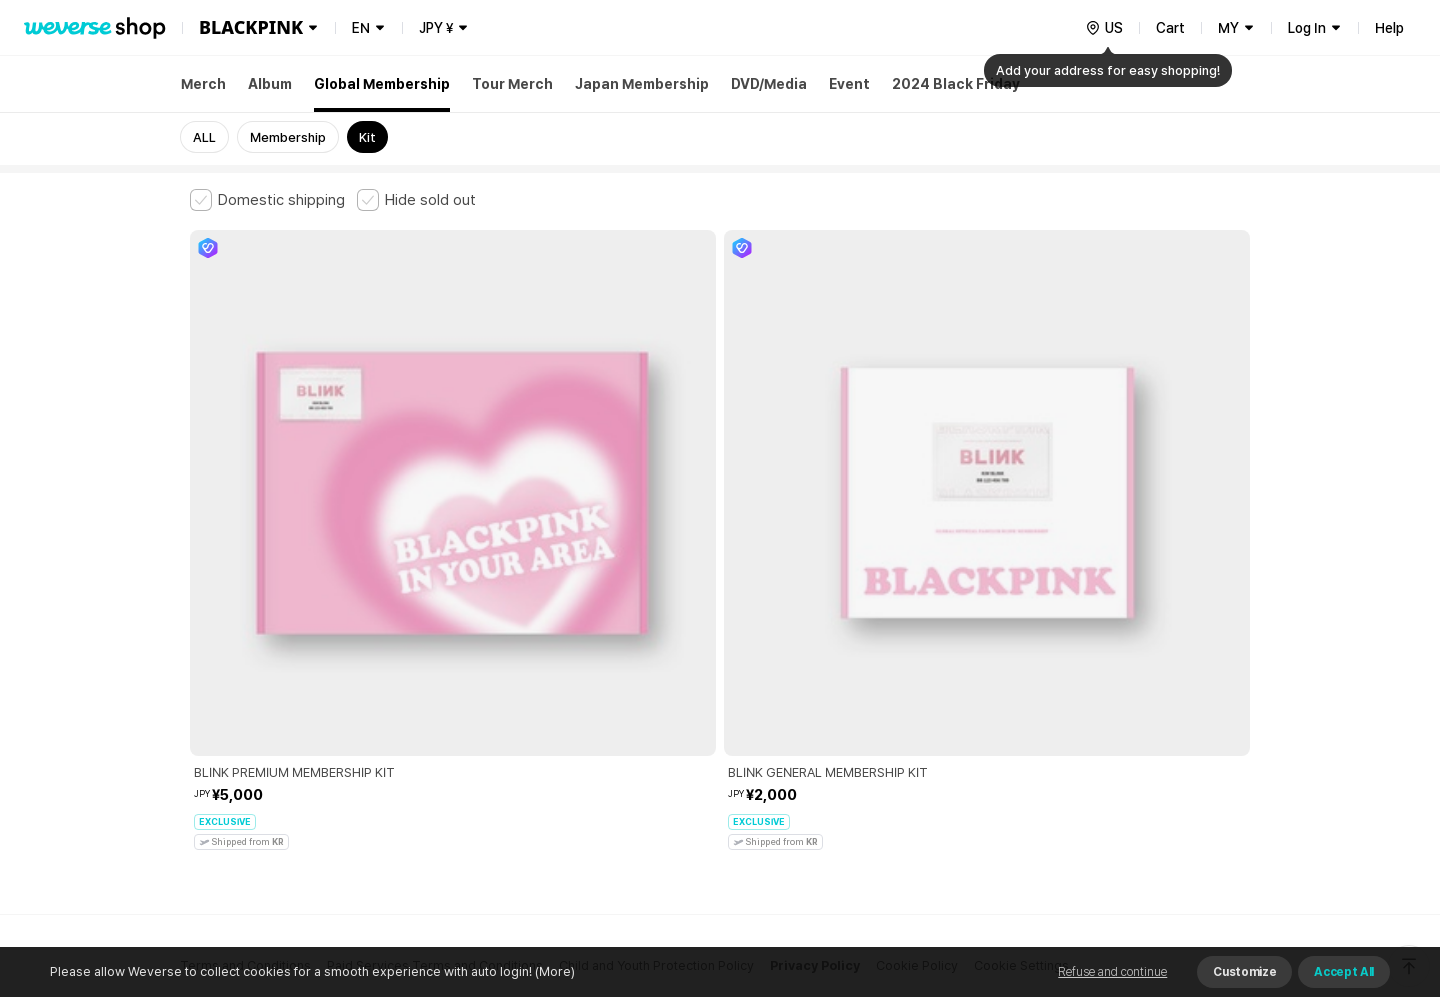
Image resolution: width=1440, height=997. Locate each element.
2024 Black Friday (956, 84)
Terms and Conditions (245, 662)
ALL (204, 137)
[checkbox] (267, 200)
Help (1389, 28)
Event (849, 84)
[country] (1104, 28)
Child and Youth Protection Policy (656, 662)
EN (361, 28)
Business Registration (493, 750)
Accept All (1344, 972)
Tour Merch (512, 84)
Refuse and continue (1112, 972)
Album (270, 84)
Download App (1199, 868)
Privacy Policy (815, 662)
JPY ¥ (436, 28)
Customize (1244, 972)
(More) (553, 971)
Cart (1170, 28)
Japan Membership (642, 84)
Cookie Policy (917, 662)
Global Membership (382, 84)
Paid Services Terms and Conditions (435, 662)
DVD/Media (769, 84)
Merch (203, 84)
